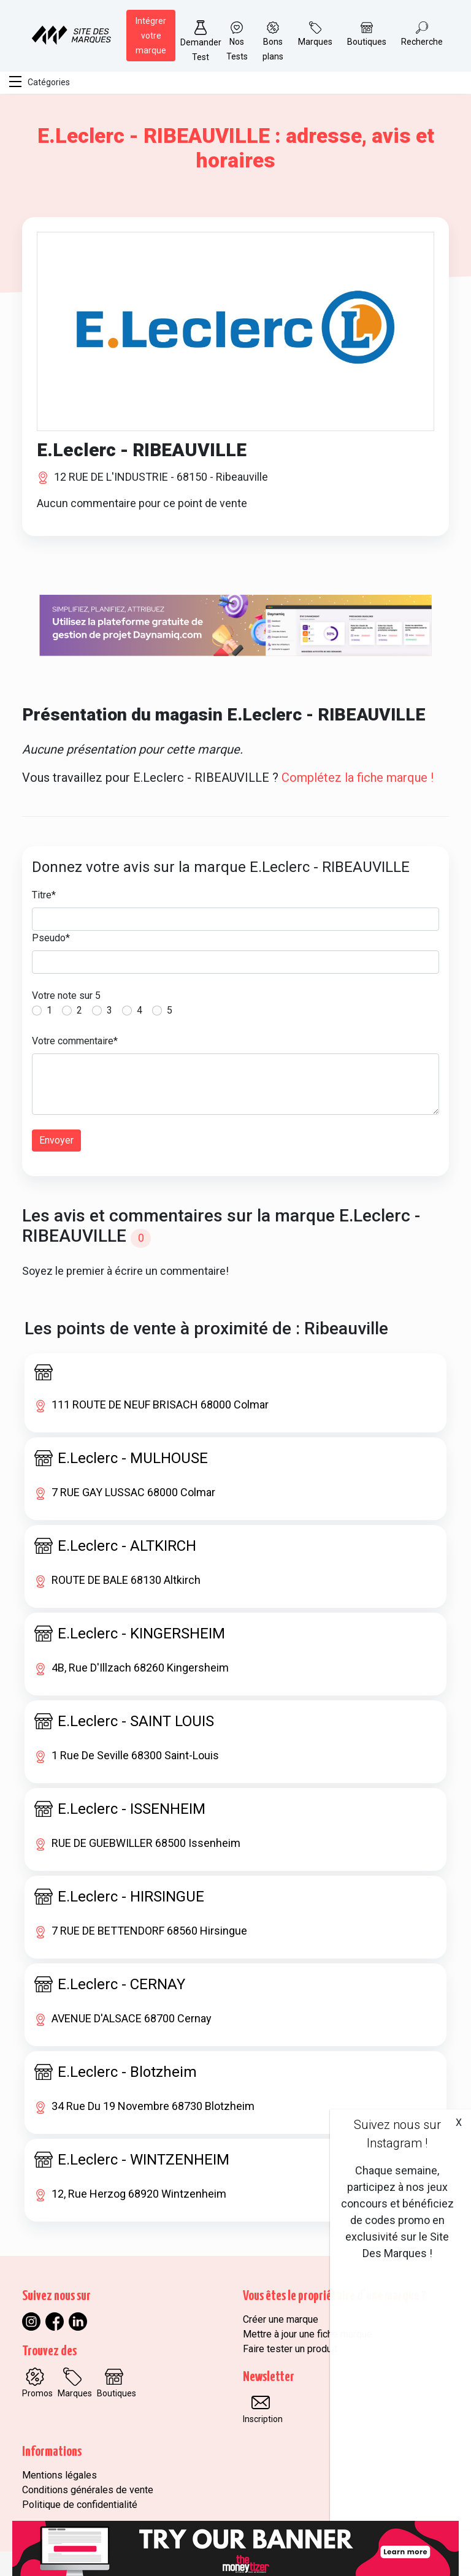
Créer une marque (280, 2319)
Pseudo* (51, 938)
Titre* (44, 895)
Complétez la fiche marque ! (357, 777)
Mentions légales (59, 2475)
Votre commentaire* (75, 1041)
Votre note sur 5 (66, 995)
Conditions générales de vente (87, 2490)
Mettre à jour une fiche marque (307, 2334)
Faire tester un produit (290, 2349)
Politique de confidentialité (79, 2504)
